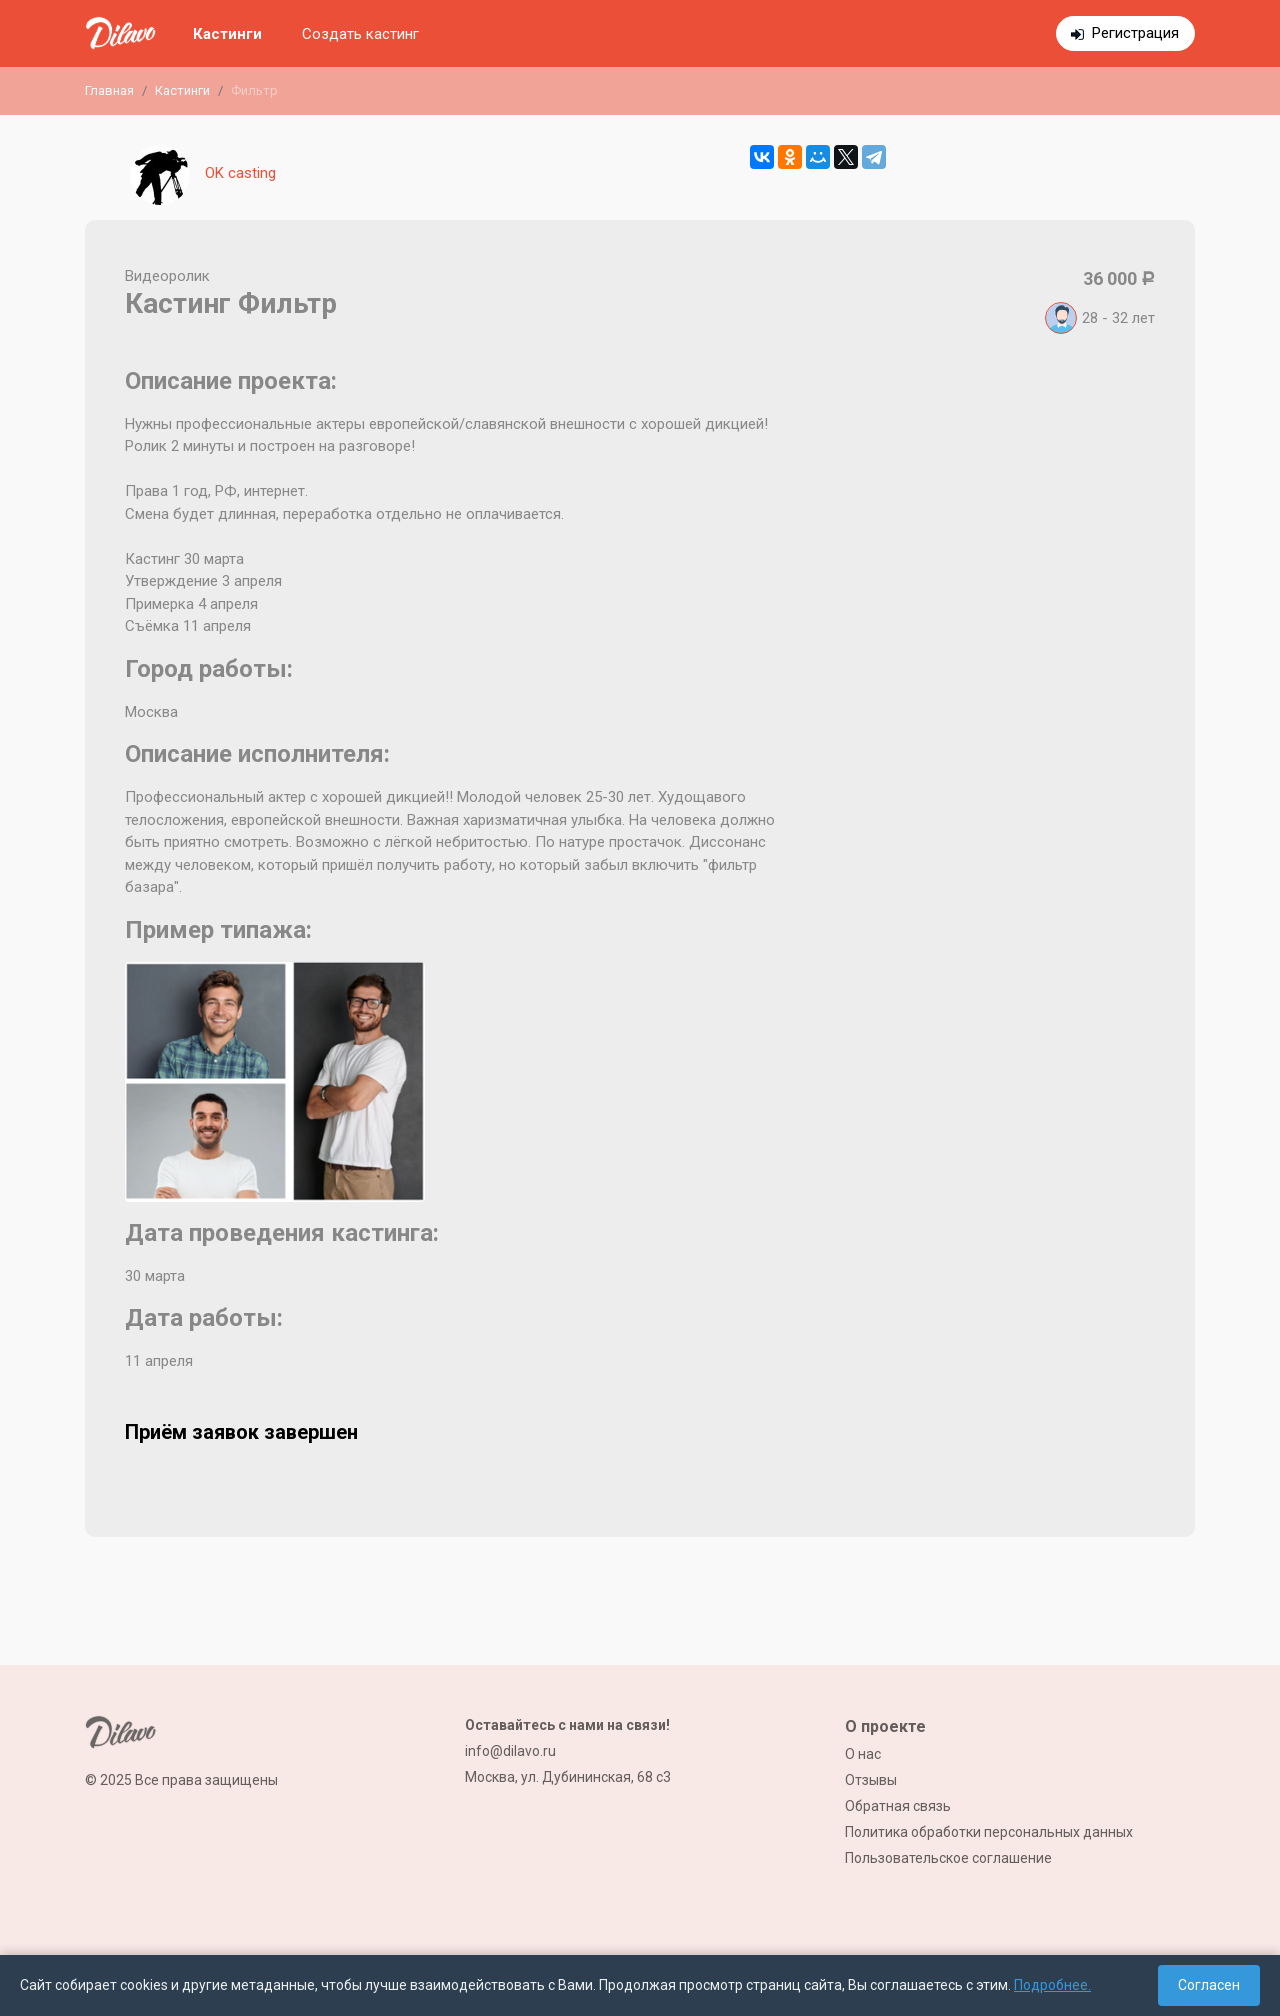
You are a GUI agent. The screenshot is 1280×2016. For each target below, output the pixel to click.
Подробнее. (1052, 1985)
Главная (109, 90)
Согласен (1209, 1985)
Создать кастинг (360, 34)
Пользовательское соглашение (948, 1858)
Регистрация (1135, 33)
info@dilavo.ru (510, 1751)
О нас (863, 1754)
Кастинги (227, 34)
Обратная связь (898, 1806)
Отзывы (871, 1780)
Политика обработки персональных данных (989, 1832)
